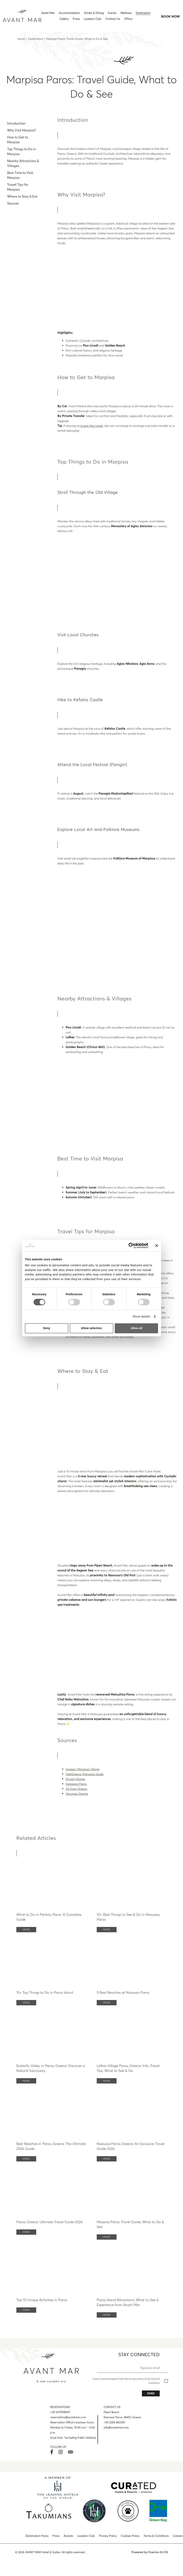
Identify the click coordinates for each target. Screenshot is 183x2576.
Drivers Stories (75, 1779)
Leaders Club (86, 2536)
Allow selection (91, 1328)
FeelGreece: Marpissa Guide (84, 1774)
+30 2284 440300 (114, 2422)
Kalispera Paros (76, 1784)
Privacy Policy (108, 2536)
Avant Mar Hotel (91, 426)
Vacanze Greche (77, 1794)
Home (21, 39)
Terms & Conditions (156, 2536)
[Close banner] (156, 1245)
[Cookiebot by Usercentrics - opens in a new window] (130, 1245)
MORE (26, 1929)
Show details (141, 1316)
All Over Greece (76, 1789)
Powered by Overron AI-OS (149, 2552)
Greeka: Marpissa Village (82, 1769)
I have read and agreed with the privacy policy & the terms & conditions (126, 2380)
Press (56, 2536)
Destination (35, 39)
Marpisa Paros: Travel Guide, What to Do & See (77, 39)
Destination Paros (37, 2536)
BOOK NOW (170, 16)
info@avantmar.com (116, 2427)
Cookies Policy (130, 2536)
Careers (178, 2536)
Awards (68, 2536)
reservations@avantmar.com (68, 2417)
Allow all (136, 1328)
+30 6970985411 (60, 2412)
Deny (46, 1328)
